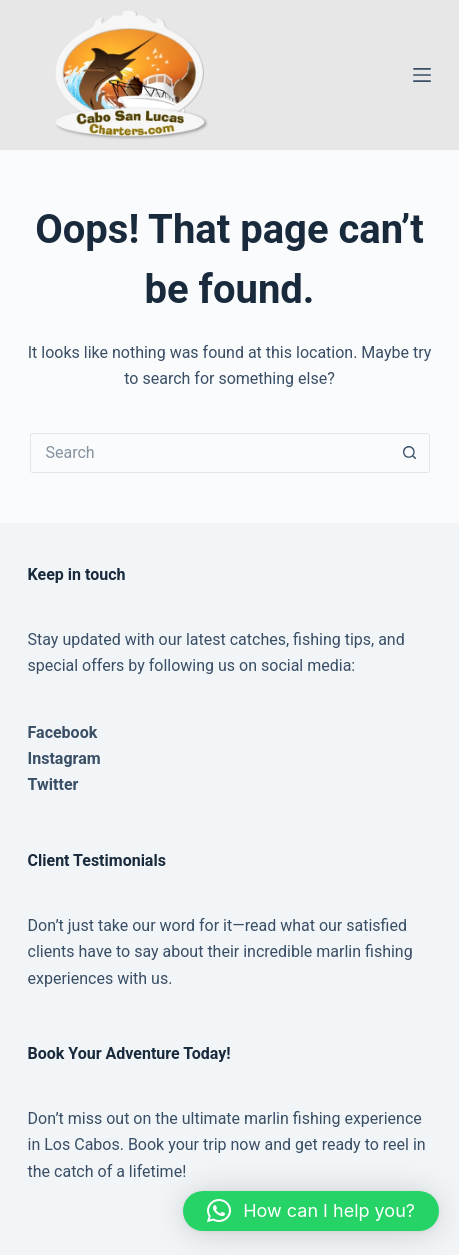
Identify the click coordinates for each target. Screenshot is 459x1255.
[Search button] (410, 453)
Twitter (53, 784)
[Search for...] (210, 453)
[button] (311, 1211)
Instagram (64, 758)
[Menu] (422, 75)
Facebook (63, 732)
